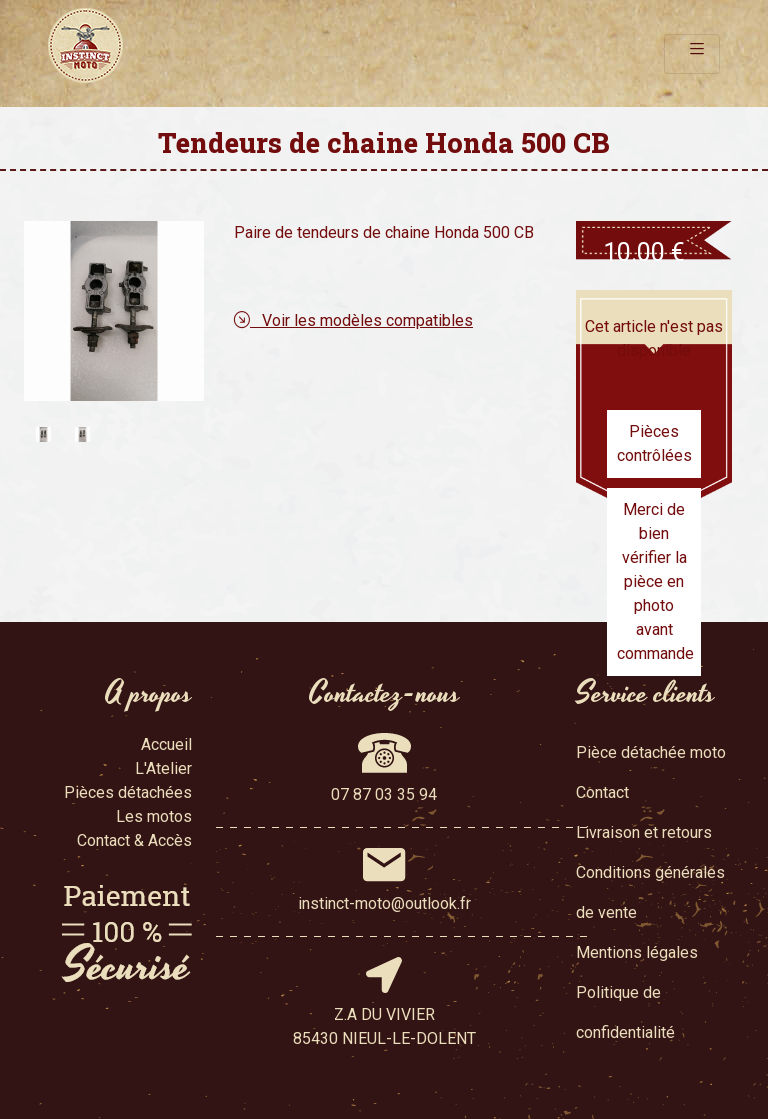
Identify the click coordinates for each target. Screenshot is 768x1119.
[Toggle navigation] (692, 54)
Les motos (154, 816)
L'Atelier (163, 768)
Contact (602, 792)
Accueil (166, 744)
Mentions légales (637, 952)
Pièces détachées (128, 792)
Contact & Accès (134, 840)
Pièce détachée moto (651, 752)
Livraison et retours (644, 832)
